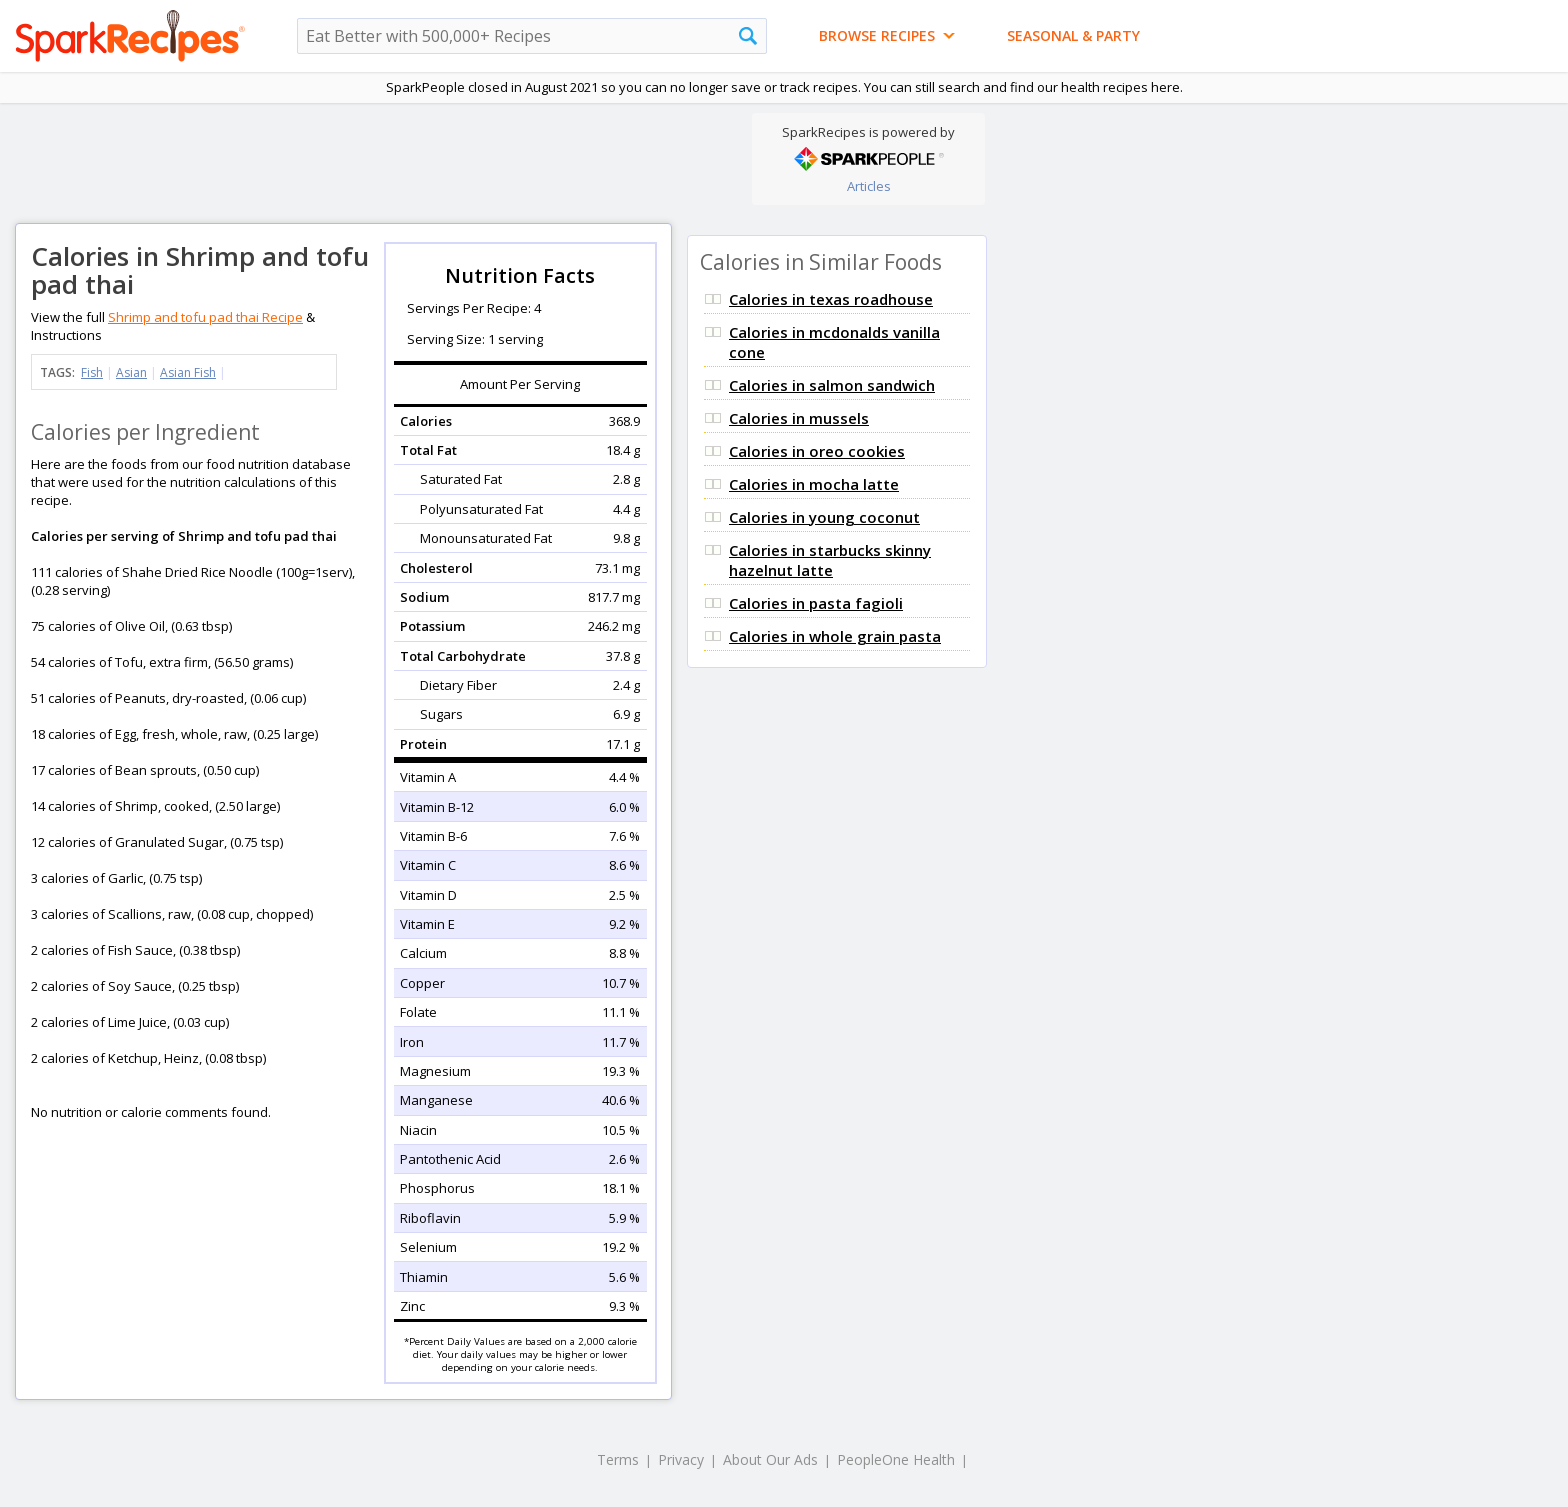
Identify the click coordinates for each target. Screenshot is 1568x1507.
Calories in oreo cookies (817, 451)
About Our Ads (770, 1459)
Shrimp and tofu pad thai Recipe (205, 317)
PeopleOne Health (896, 1459)
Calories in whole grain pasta (835, 636)
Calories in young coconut (824, 517)
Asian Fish (188, 372)
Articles (869, 186)
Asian (131, 372)
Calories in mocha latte (814, 484)
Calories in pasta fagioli (816, 603)
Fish (92, 372)
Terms (618, 1459)
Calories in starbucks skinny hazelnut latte (830, 560)
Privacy (681, 1459)
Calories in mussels (799, 418)
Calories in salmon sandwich (832, 385)
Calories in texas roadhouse (831, 299)
